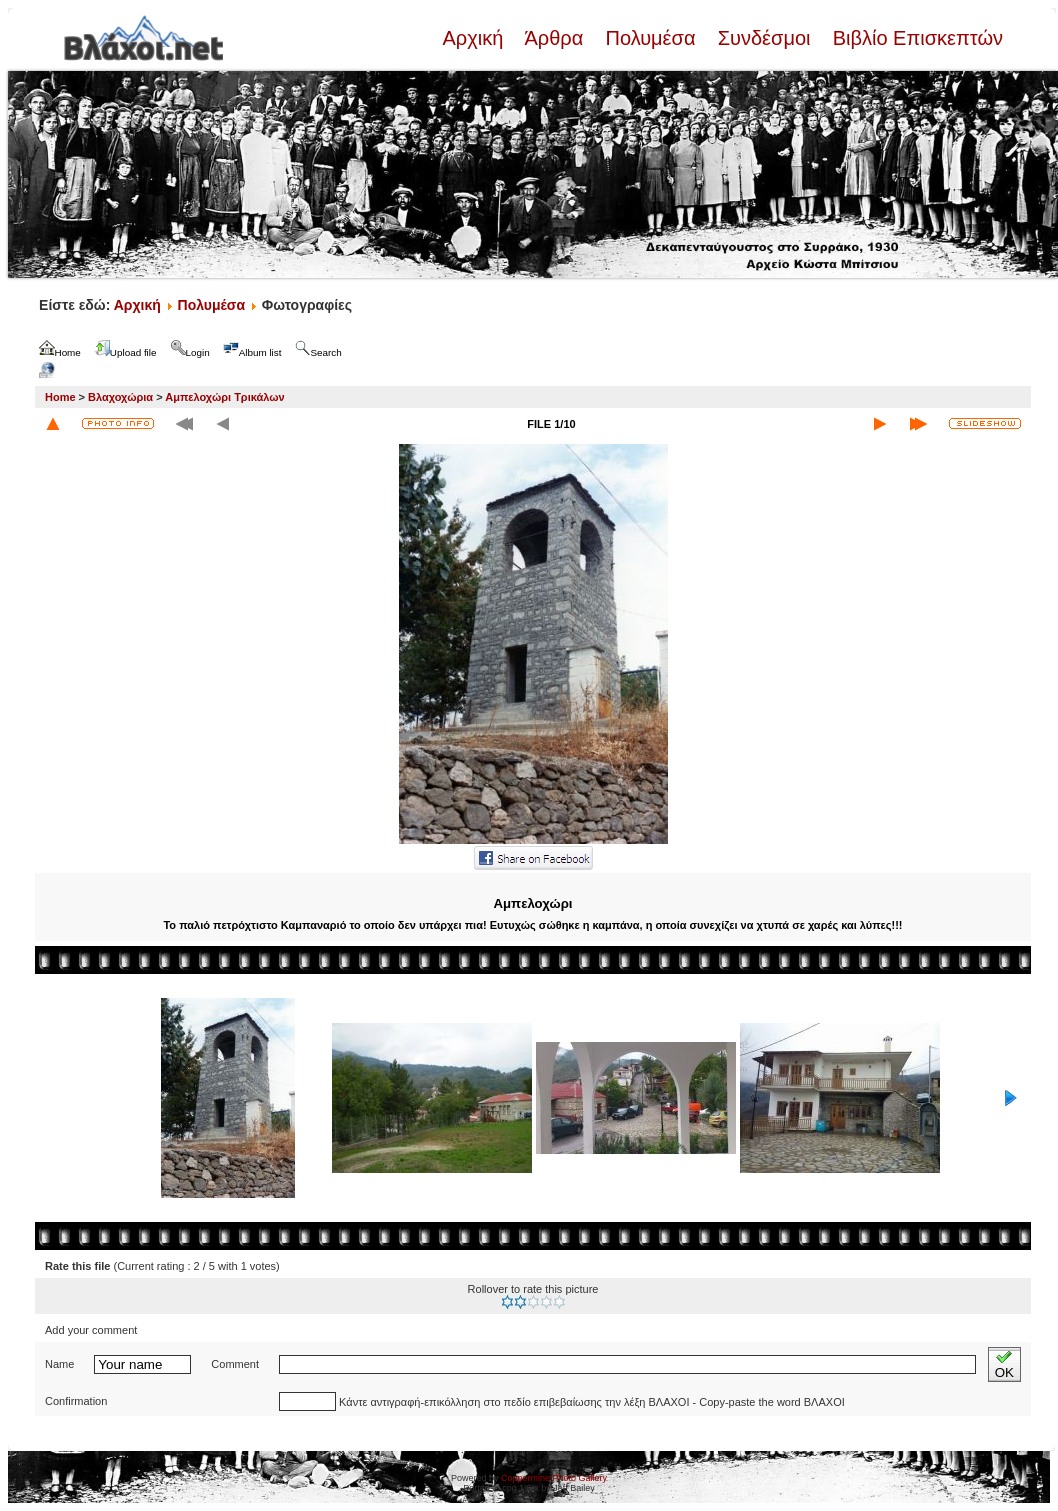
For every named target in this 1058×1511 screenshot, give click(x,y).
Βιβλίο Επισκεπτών (915, 38)
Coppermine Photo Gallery (554, 1478)
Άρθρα (554, 38)
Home (60, 397)
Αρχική (475, 38)
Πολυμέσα (650, 38)
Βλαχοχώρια (120, 397)
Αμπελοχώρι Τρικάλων (224, 397)
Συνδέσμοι (764, 38)
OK (1004, 1364)
